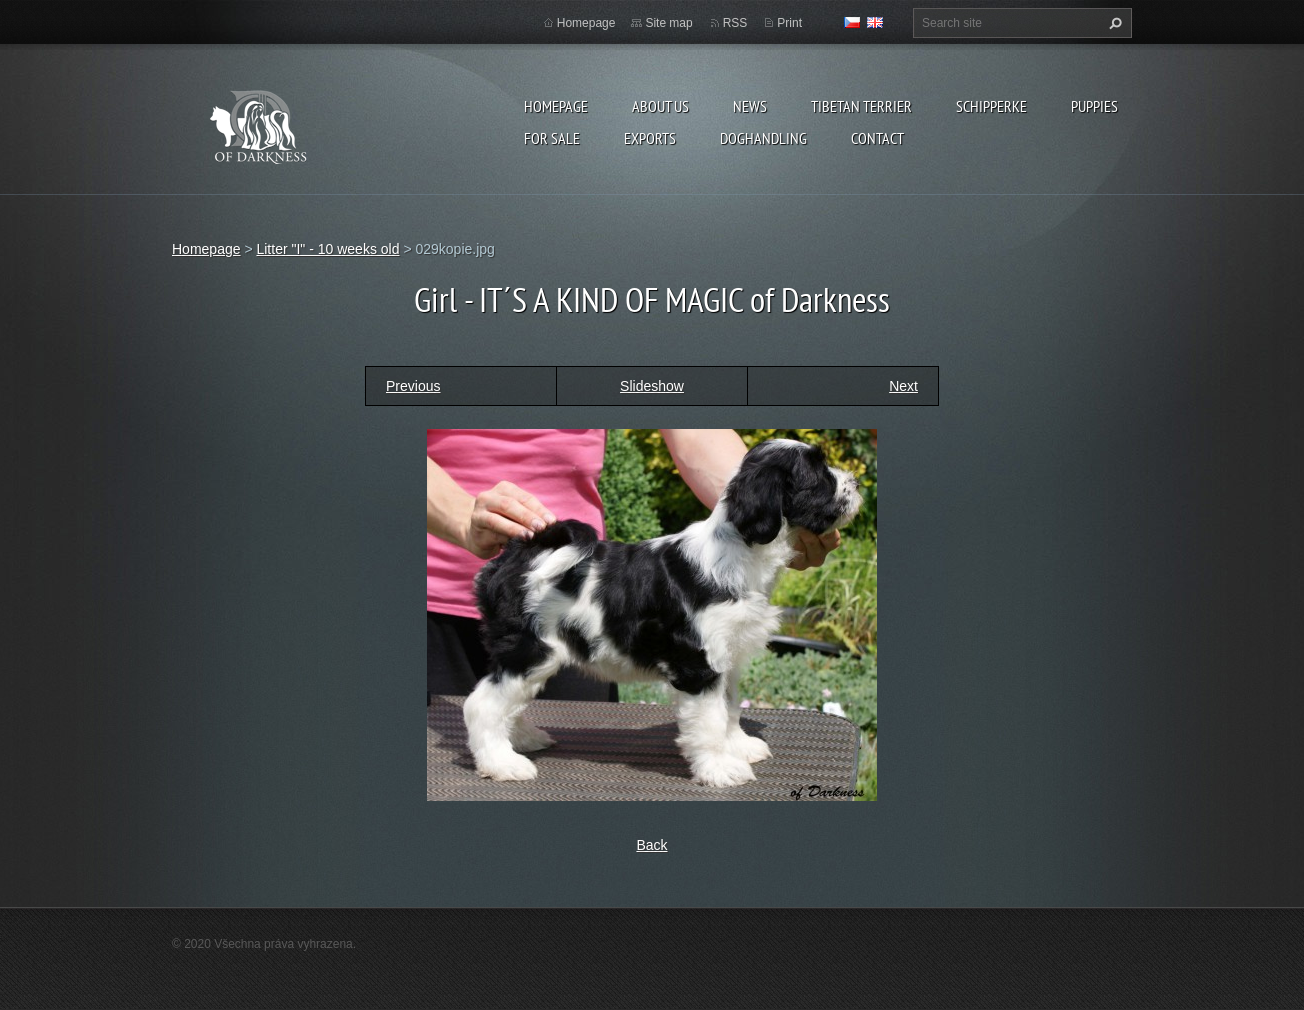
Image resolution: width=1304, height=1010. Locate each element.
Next (903, 386)
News (750, 106)
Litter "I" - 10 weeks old (327, 249)
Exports (650, 138)
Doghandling (763, 138)
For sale (552, 138)
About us (660, 106)
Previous (413, 386)
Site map (668, 23)
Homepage (556, 106)
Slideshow (652, 386)
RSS (735, 23)
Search (1113, 23)
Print (789, 23)
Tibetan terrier (861, 106)
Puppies (1094, 106)
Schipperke (991, 106)
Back (651, 845)
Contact (877, 138)
